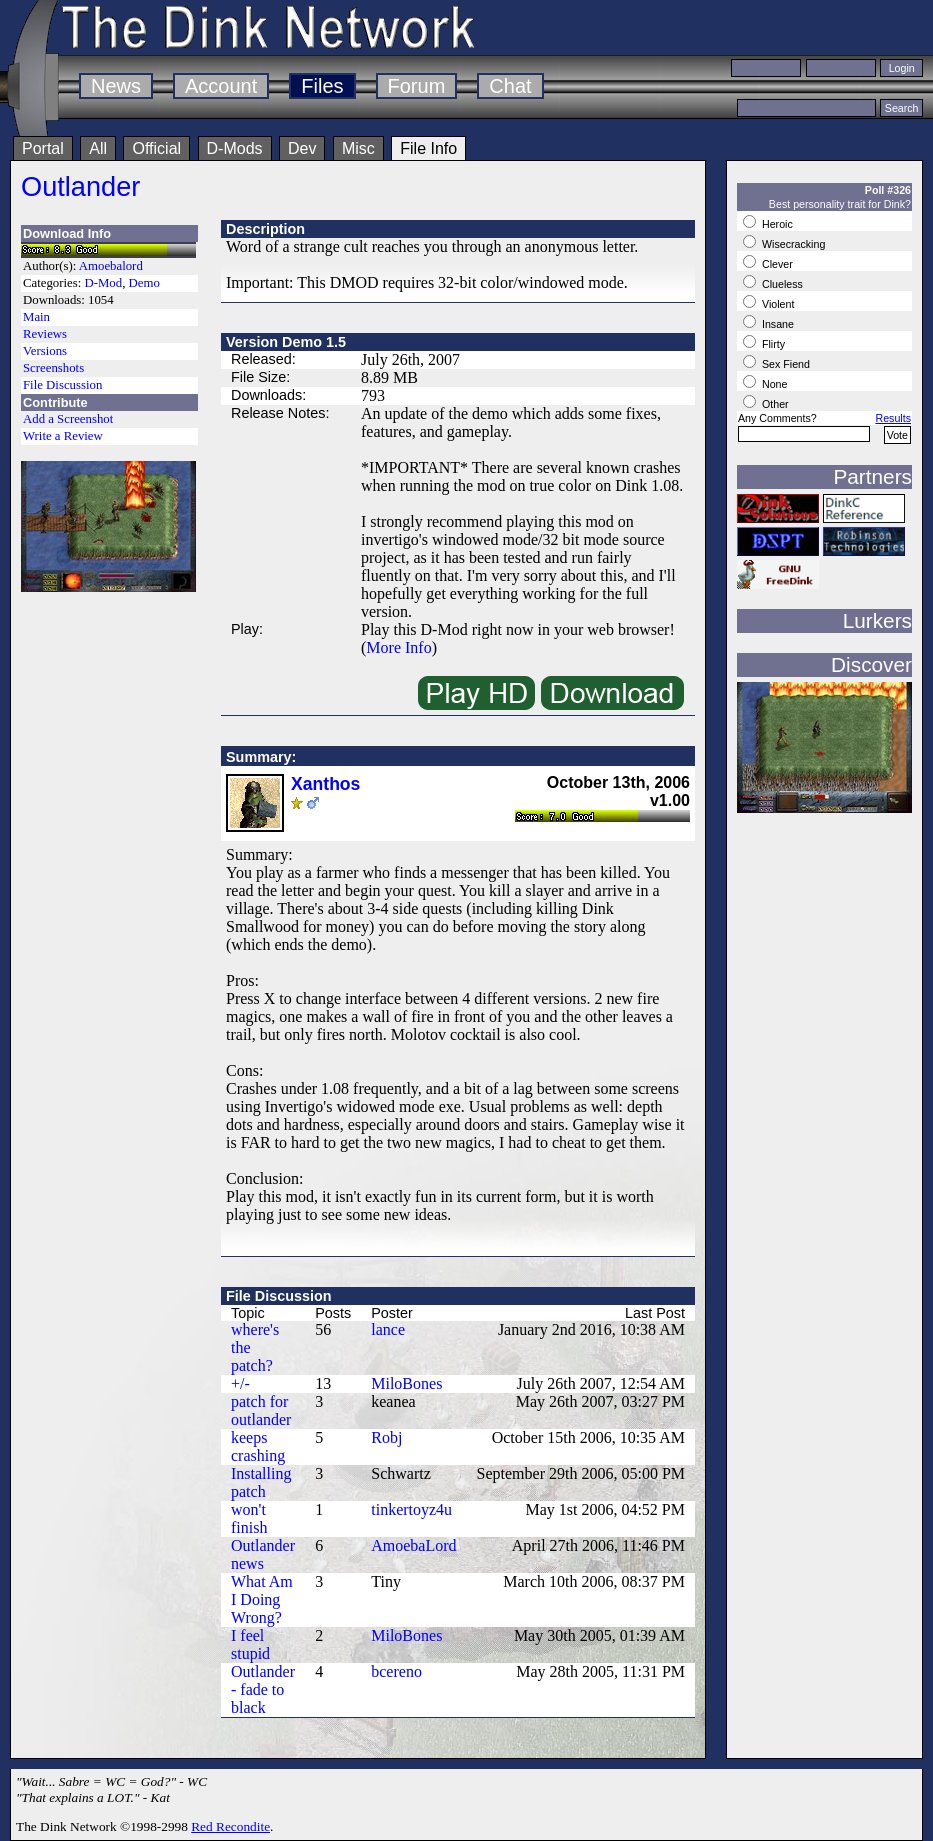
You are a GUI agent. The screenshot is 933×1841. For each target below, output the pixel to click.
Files (322, 86)
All (98, 148)
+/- (240, 1383)
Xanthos (325, 784)
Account (221, 86)
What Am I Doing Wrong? (262, 1599)
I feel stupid (250, 1644)
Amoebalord (111, 266)
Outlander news (263, 1554)
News (116, 86)
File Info (428, 148)
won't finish (249, 1518)
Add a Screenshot (68, 419)
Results (893, 418)
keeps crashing (258, 1446)
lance (388, 1329)
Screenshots (53, 368)
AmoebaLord (413, 1545)
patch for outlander (261, 1410)
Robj (386, 1437)
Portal (43, 148)
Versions (45, 351)
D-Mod (103, 283)
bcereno (396, 1671)
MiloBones (406, 1383)
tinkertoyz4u (411, 1509)
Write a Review (63, 436)
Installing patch (261, 1482)
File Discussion (62, 385)
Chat (510, 86)
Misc (358, 148)
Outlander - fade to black (263, 1689)
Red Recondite (230, 1826)
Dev (302, 148)
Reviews (45, 334)
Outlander (80, 186)
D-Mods (235, 148)
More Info (398, 647)
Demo (144, 283)
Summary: (261, 757)
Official (156, 148)
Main (36, 317)
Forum (417, 86)
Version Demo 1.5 (286, 342)
